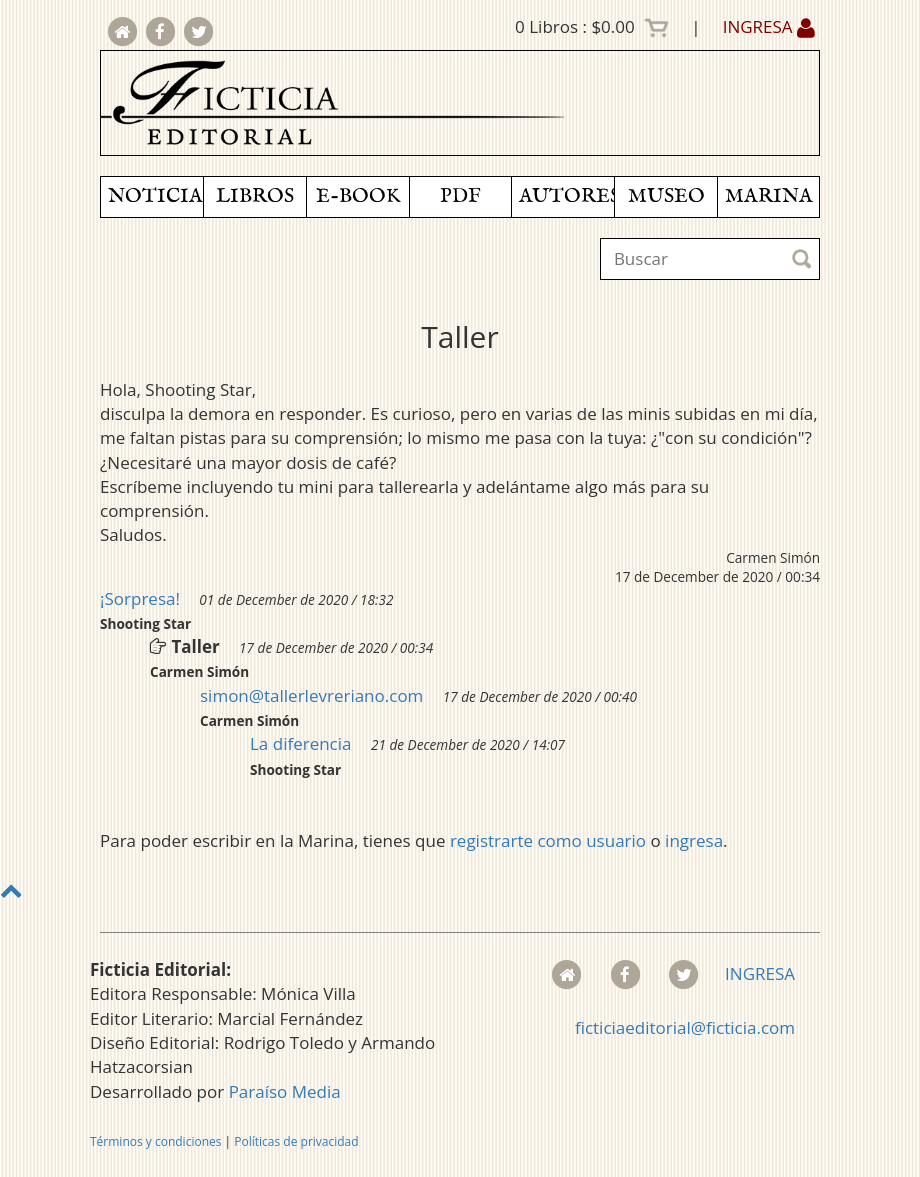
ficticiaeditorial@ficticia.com (685, 1027)
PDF (460, 196)
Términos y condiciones (155, 1141)
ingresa (694, 840)
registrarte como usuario (548, 840)
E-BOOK (358, 196)
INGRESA (769, 26)
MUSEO (666, 196)
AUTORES (566, 196)
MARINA (769, 196)
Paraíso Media (285, 1091)
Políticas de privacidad (296, 1141)
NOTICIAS (155, 196)
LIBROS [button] (255, 196)
